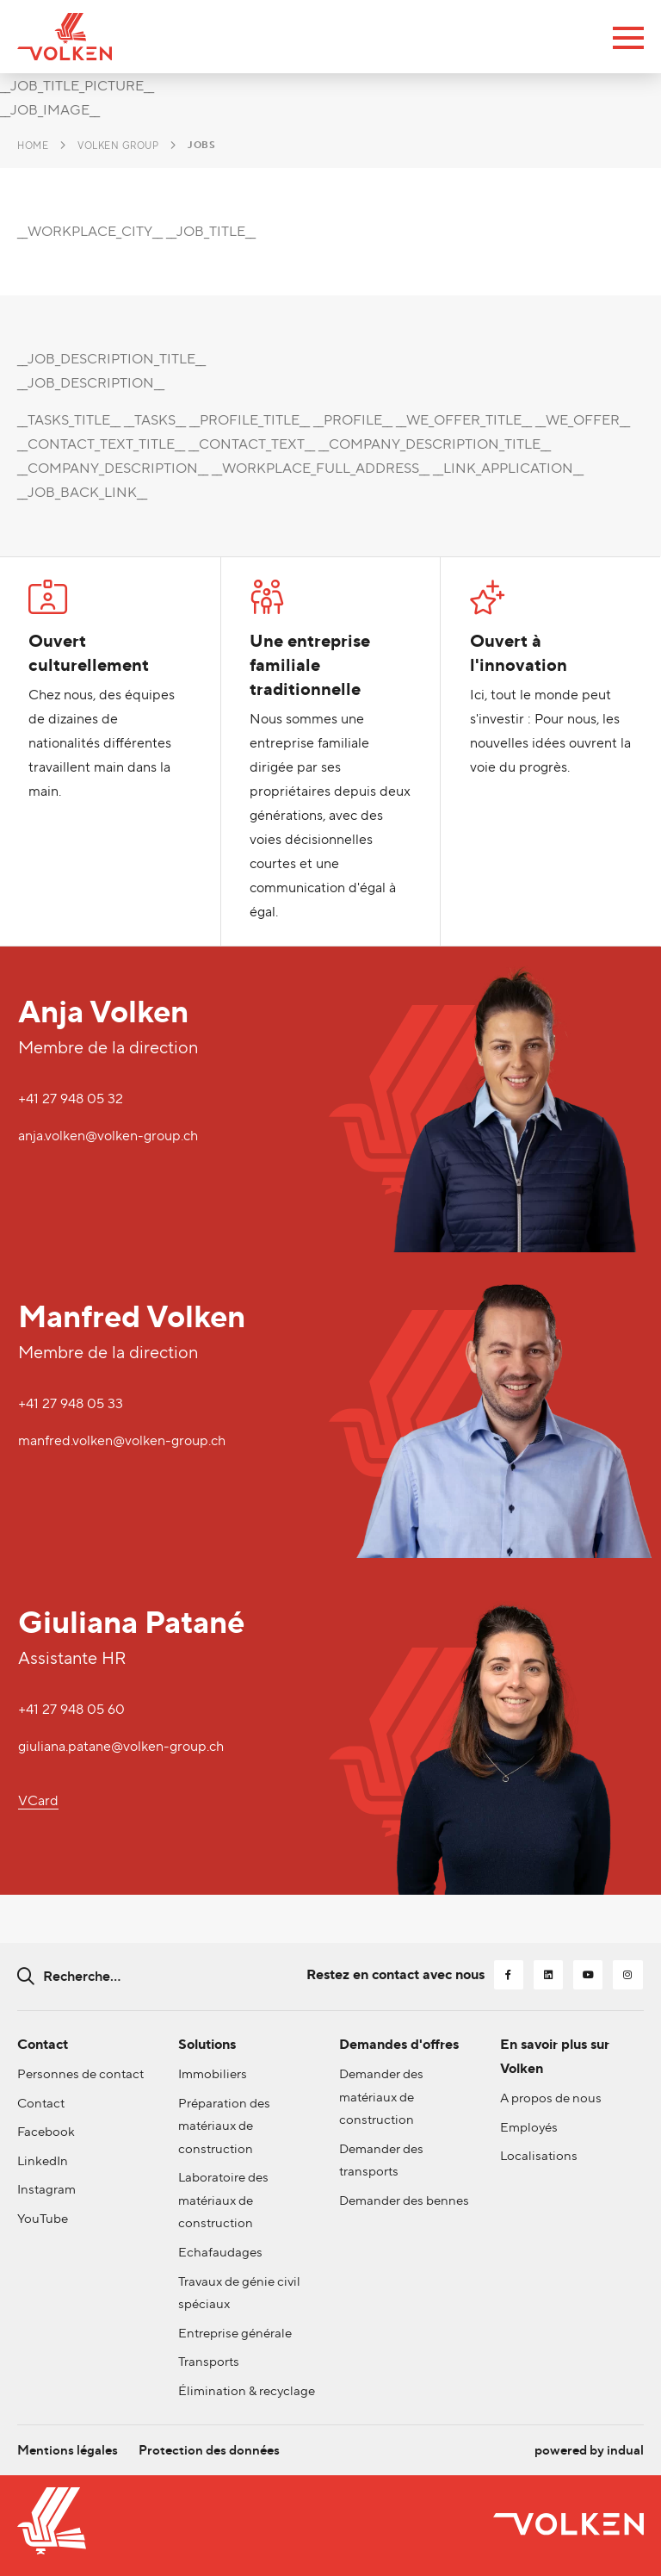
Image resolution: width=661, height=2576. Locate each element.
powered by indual (586, 2442)
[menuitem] (69, 2442)
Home (32, 146)
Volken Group (117, 146)
